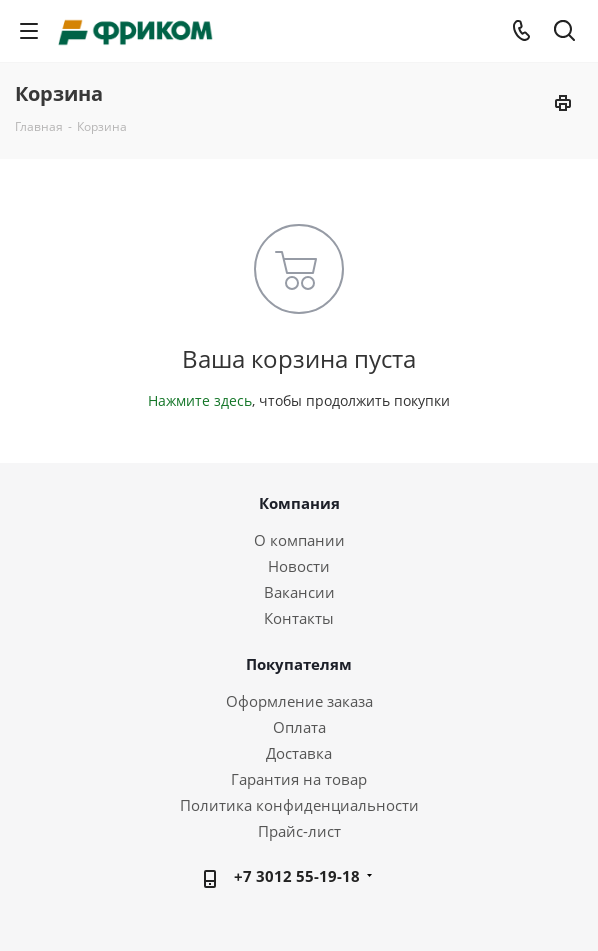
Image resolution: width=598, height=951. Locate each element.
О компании (299, 540)
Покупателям (299, 664)
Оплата (299, 727)
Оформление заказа (299, 701)
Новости (299, 566)
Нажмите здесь (200, 400)
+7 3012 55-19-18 (297, 876)
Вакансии (299, 592)
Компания (299, 503)
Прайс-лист (299, 831)
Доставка (299, 753)
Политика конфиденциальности (299, 805)
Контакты (299, 618)
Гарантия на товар (299, 779)
